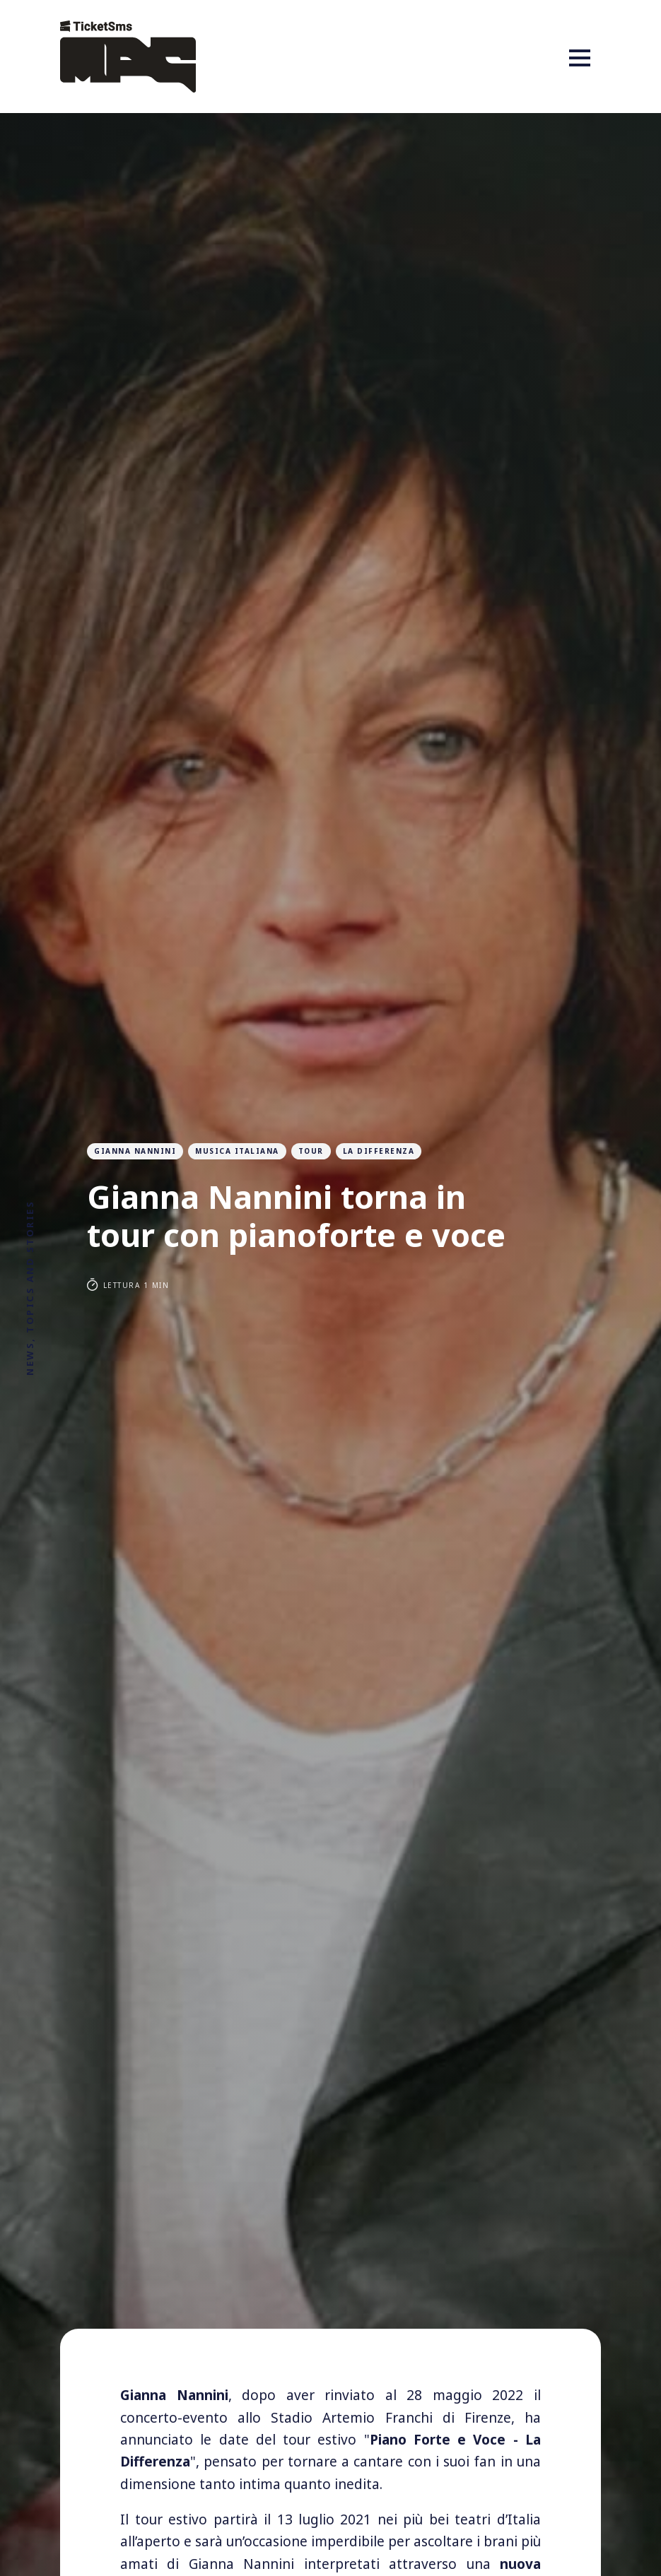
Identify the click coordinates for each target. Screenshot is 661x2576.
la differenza (379, 1151)
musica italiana (237, 1151)
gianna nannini (135, 1151)
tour (311, 1151)
